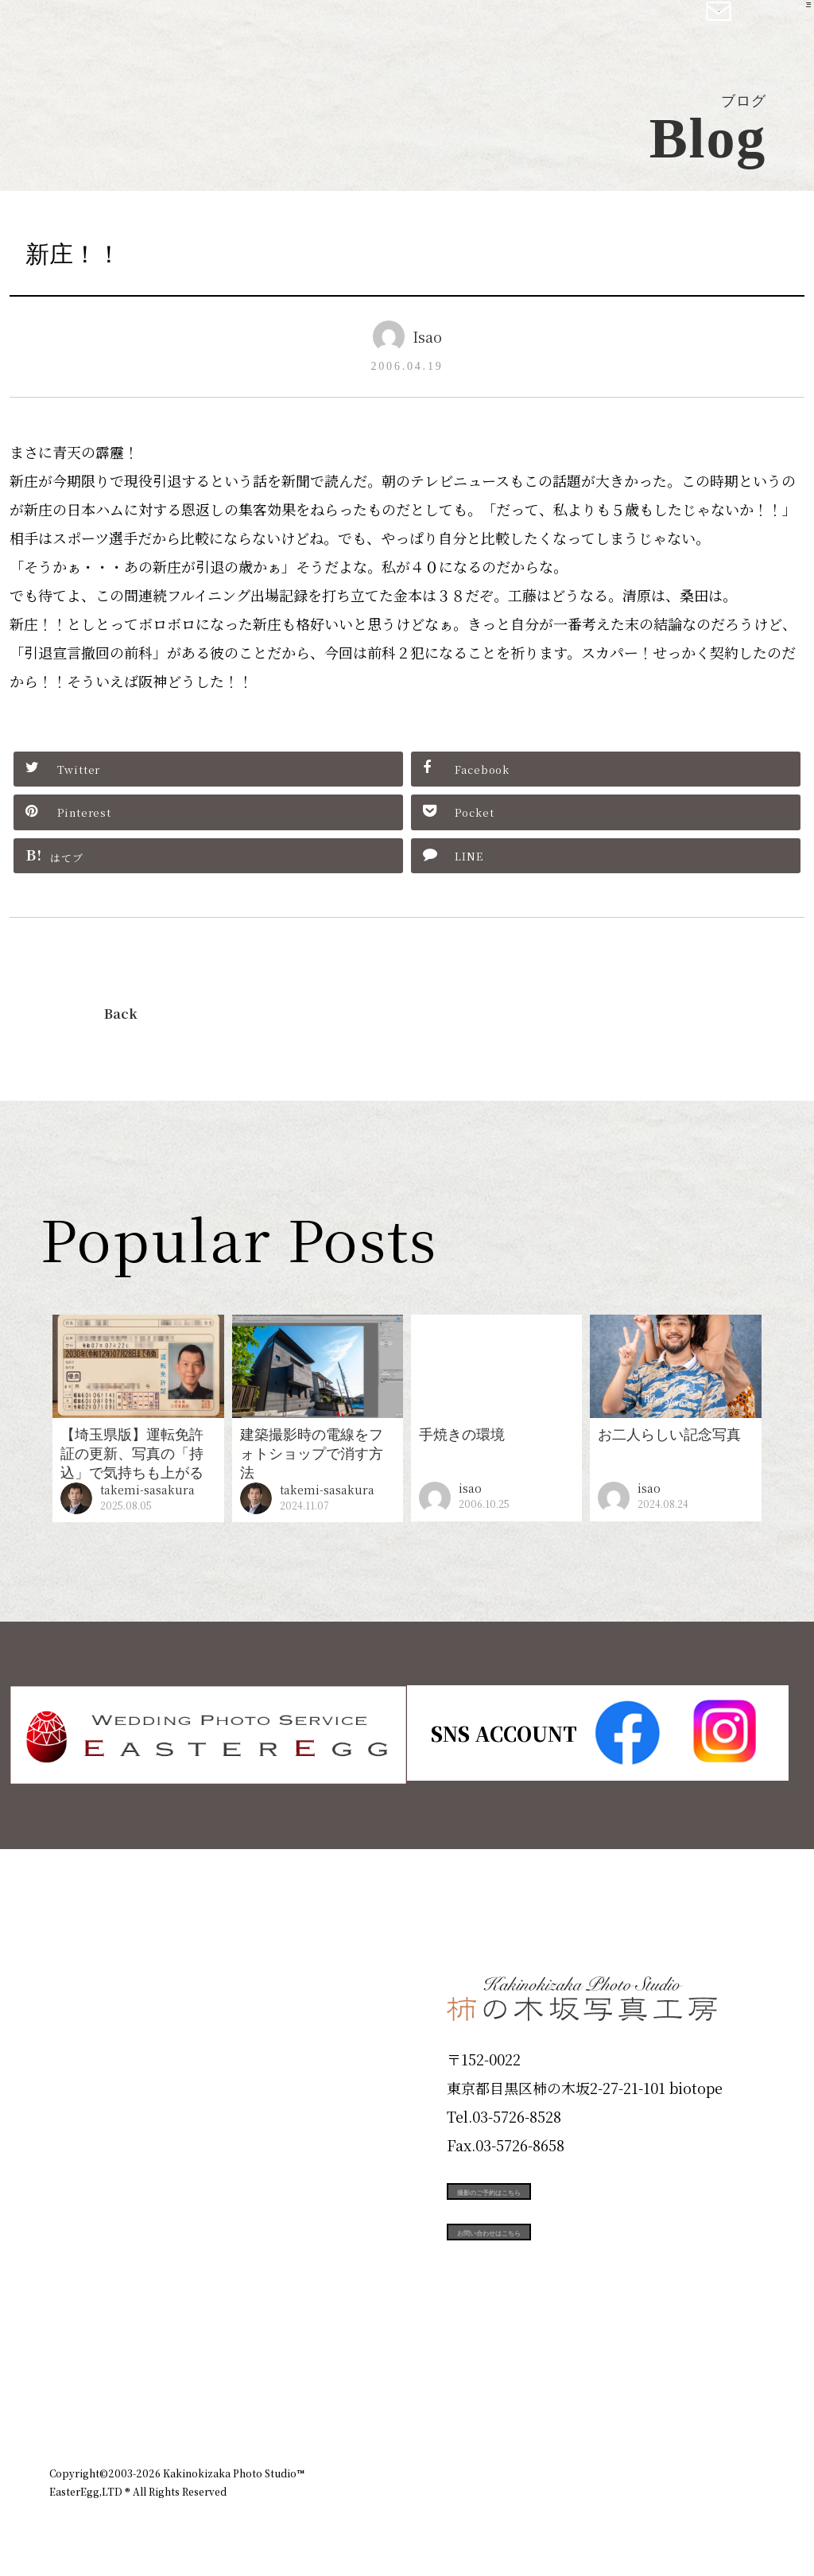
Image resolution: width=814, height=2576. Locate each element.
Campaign (101, 2205)
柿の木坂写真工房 (143, 30)
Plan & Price (114, 1978)
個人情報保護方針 (720, 2388)
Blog (74, 2320)
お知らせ (625, 2388)
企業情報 (551, 2388)
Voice (78, 2262)
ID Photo (95, 2035)
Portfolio (94, 2149)
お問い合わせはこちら (566, 2260)
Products (93, 2091)
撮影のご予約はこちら (566, 2188)
